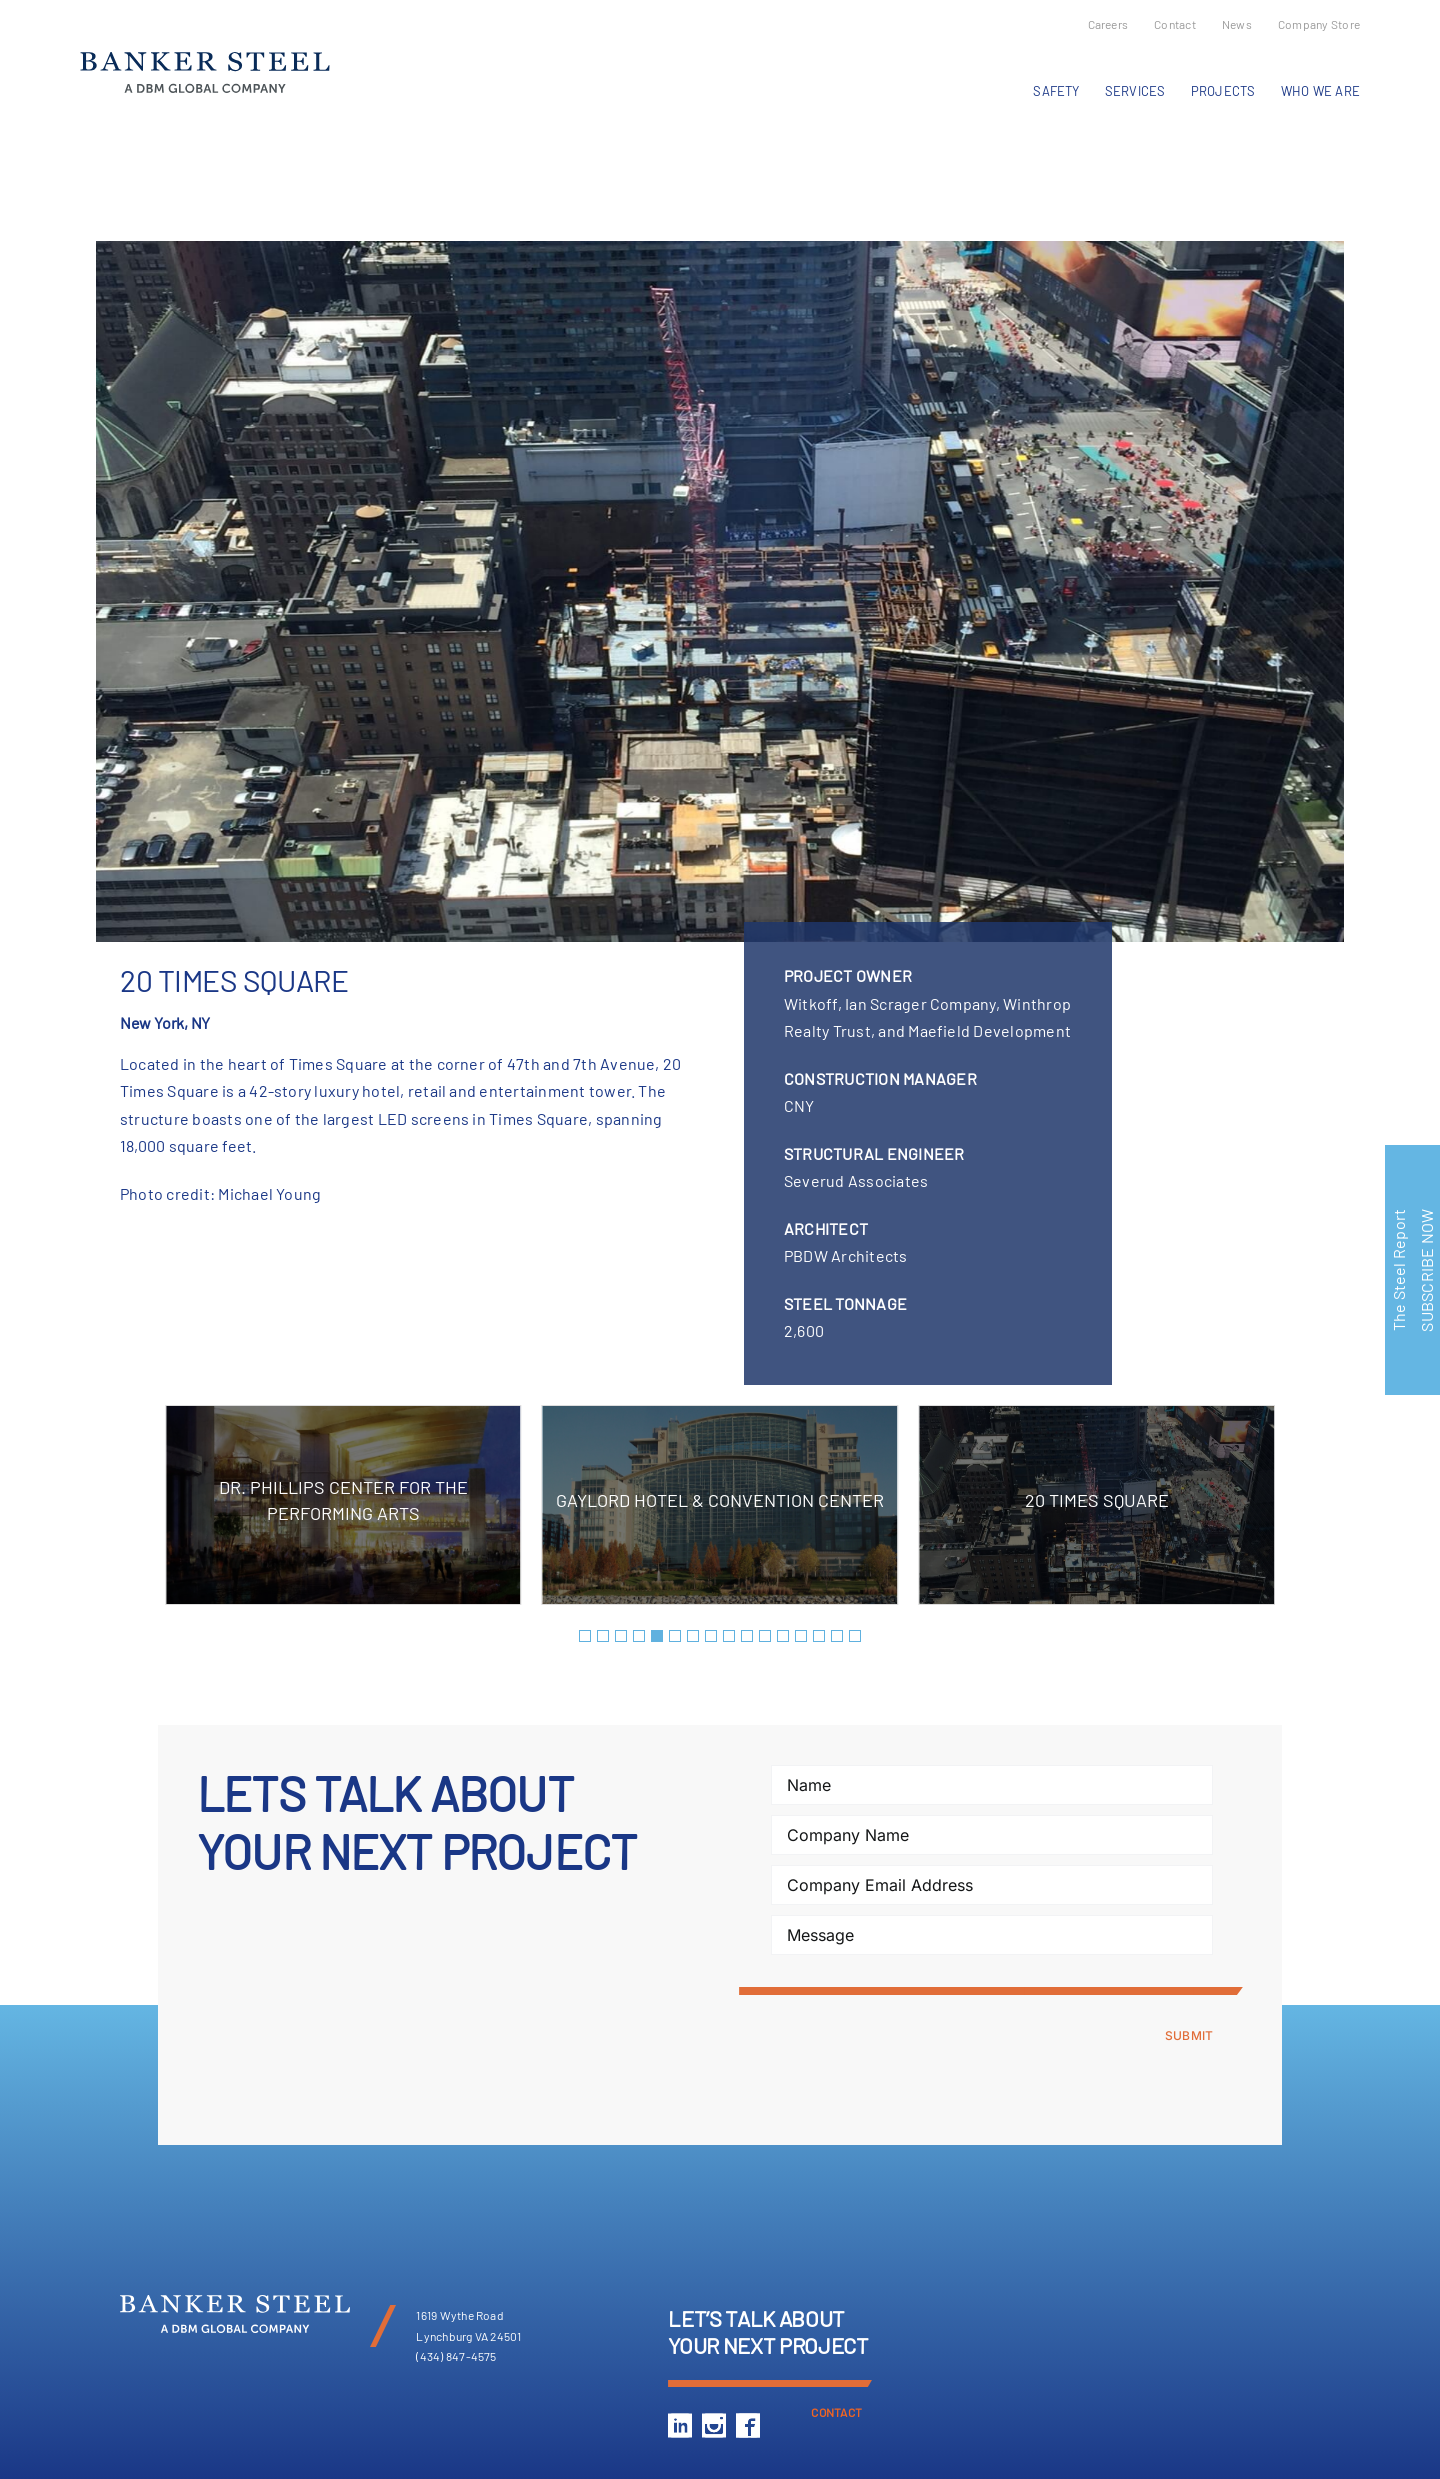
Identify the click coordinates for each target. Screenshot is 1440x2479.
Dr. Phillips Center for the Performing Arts (343, 1500)
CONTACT (836, 2412)
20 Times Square (1097, 1500)
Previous (97, 164)
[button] (585, 1636)
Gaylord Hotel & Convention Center (720, 1500)
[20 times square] (720, 591)
